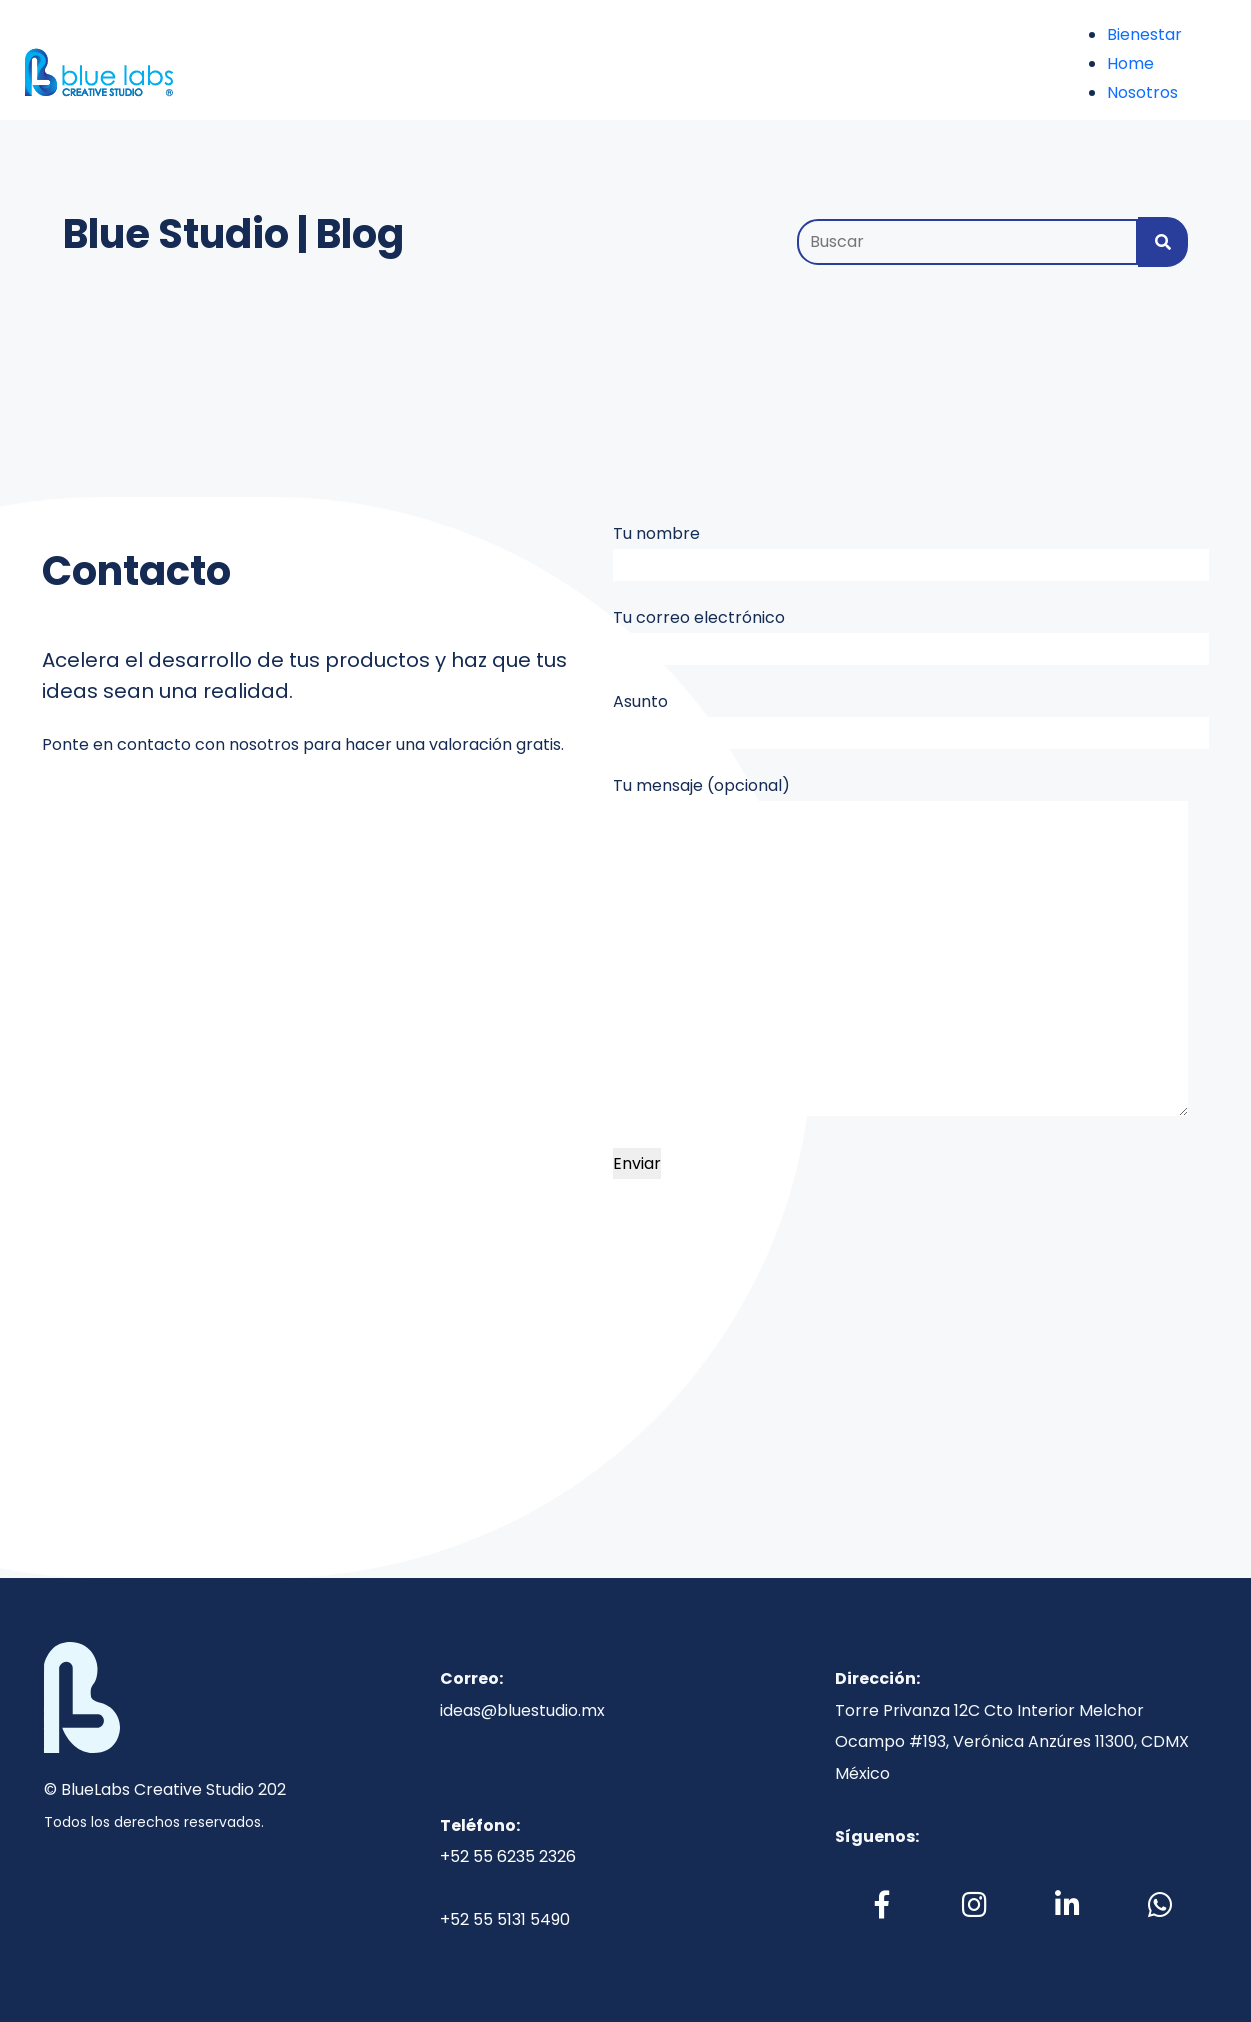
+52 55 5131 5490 (505, 1919)
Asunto (911, 719)
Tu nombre (911, 551)
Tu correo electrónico (911, 635)
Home (1130, 63)
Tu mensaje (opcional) (900, 945)
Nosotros (1142, 92)
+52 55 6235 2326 (508, 1856)
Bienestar (1144, 34)
